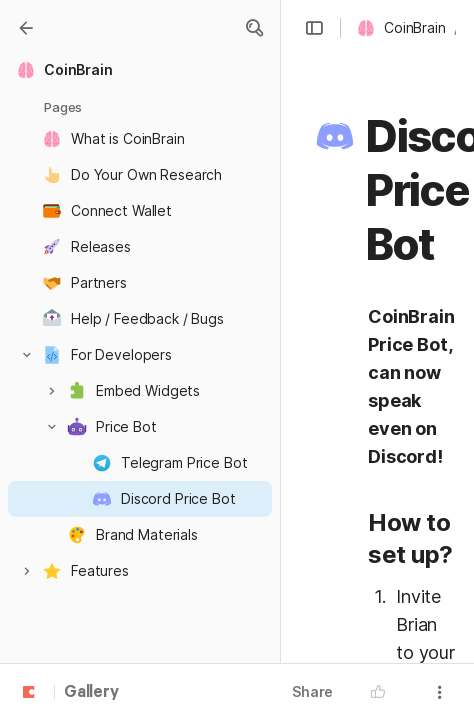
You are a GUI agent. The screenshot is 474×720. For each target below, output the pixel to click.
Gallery (91, 693)
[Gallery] (26, 28)
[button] (314, 28)
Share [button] (312, 691)
